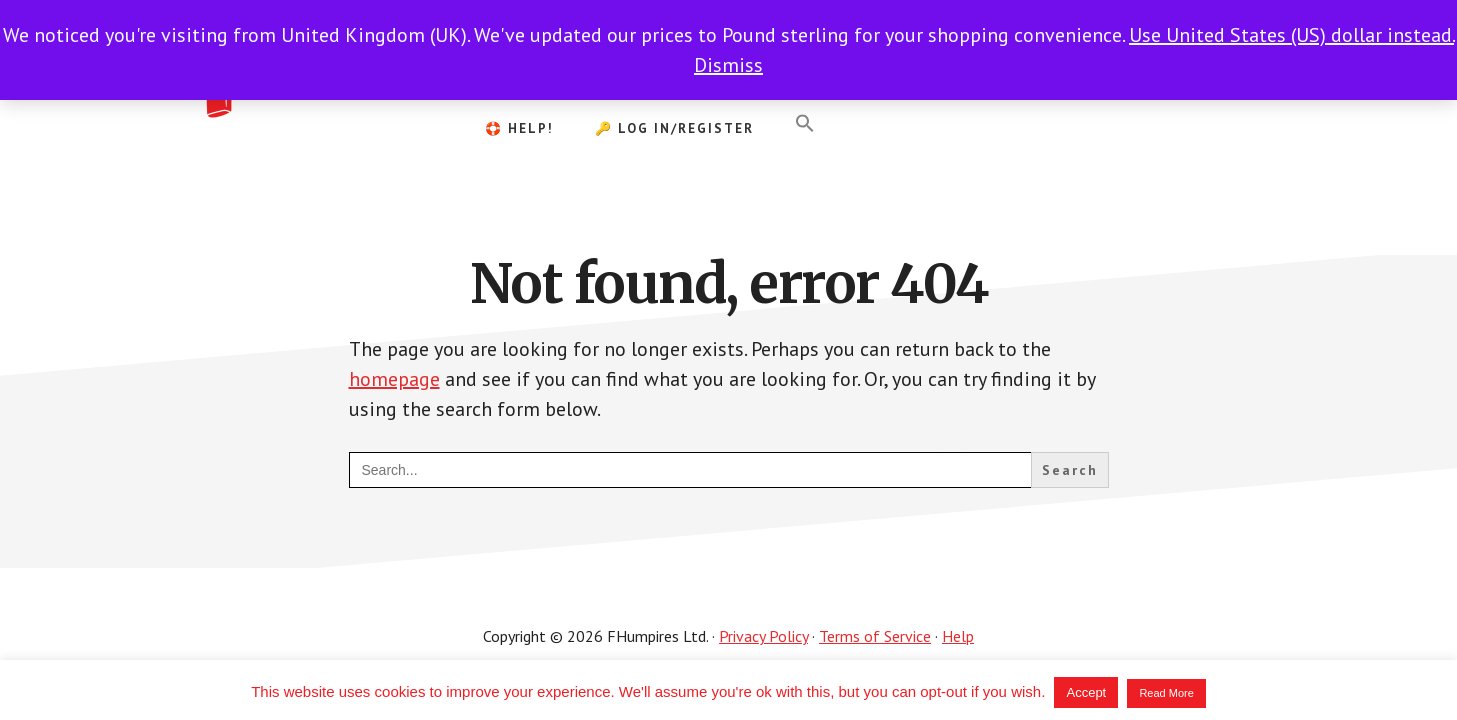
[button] (805, 124)
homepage (394, 379)
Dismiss (728, 65)
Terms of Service (875, 636)
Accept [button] (1086, 692)
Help (958, 636)
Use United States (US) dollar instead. (1291, 35)
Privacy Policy (763, 636)
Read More (1166, 693)
